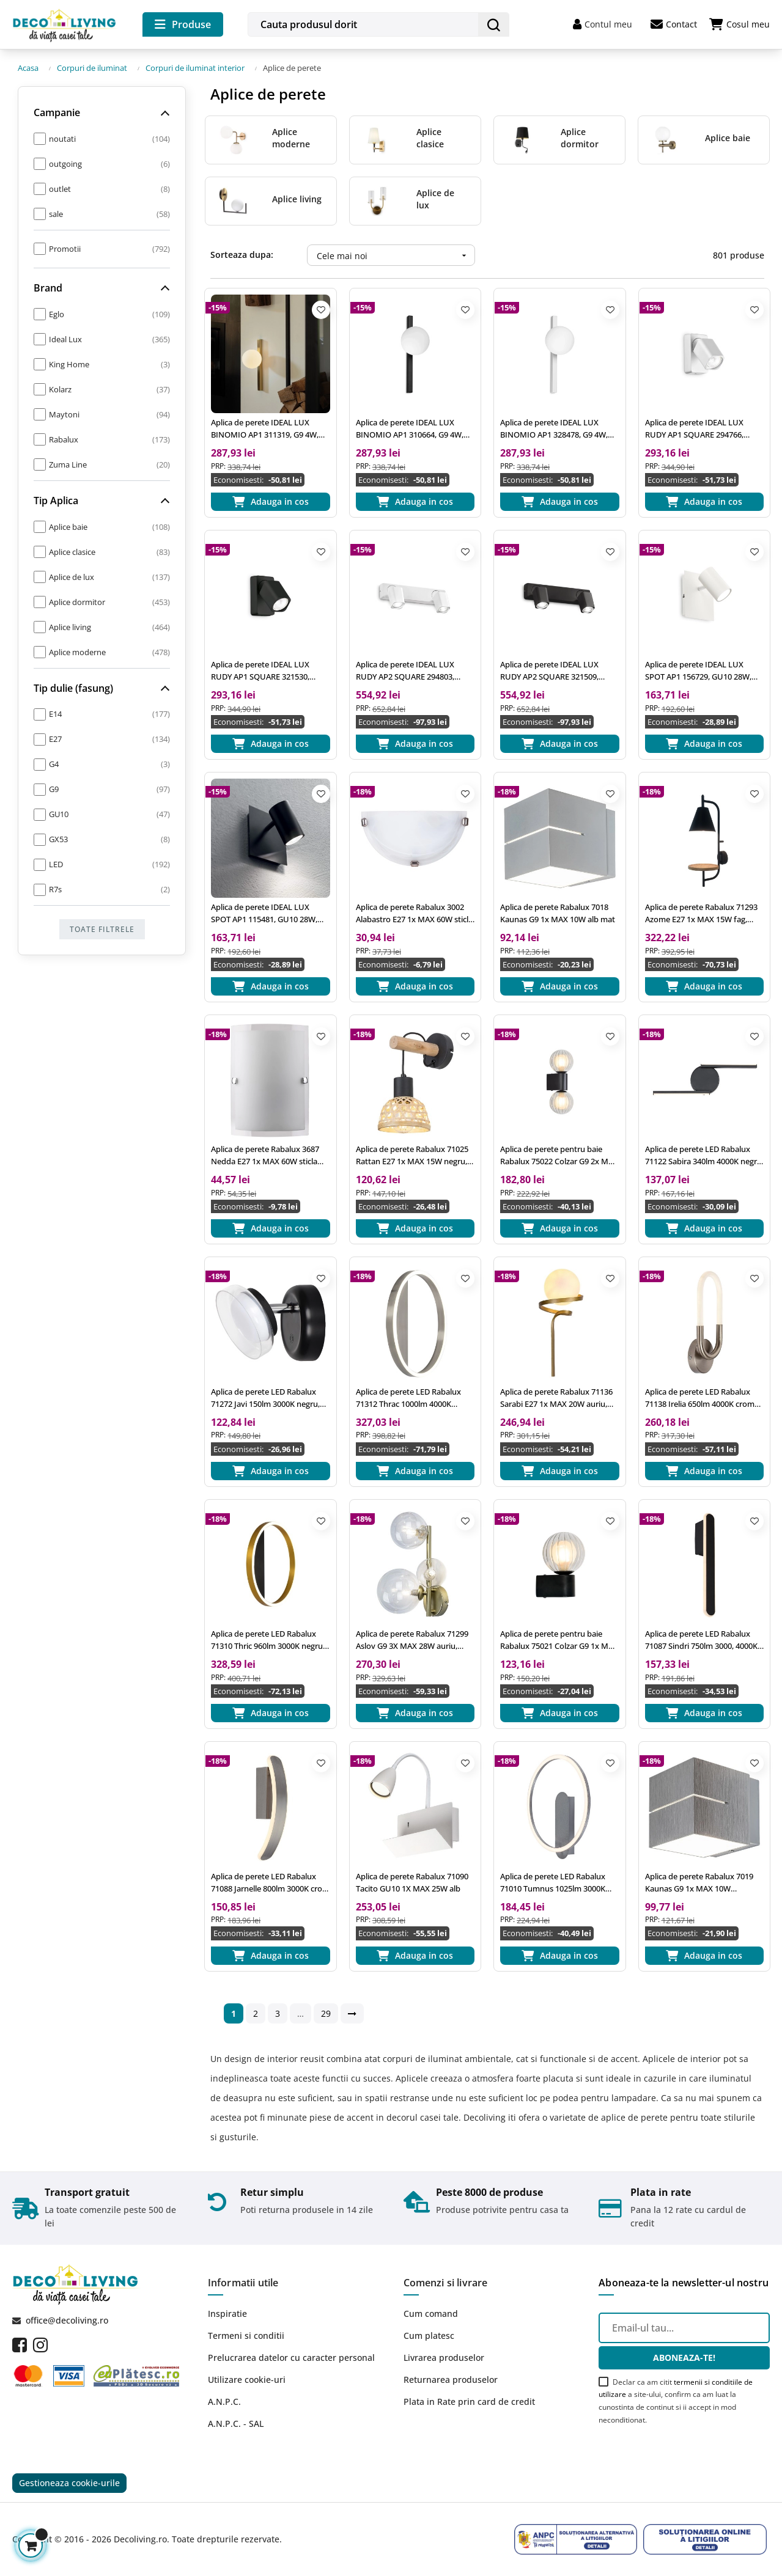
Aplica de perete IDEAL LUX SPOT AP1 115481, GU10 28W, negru (264, 913)
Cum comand (431, 2313)
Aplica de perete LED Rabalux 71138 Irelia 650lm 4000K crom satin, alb (699, 1398)
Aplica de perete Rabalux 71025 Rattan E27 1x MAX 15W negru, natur (412, 1155)
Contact (674, 24)
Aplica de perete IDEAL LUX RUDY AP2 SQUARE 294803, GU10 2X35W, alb (405, 671)
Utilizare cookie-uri (247, 2379)
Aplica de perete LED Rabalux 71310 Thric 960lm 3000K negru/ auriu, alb (268, 1640)
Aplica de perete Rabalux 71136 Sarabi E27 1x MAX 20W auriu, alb (556, 1398)
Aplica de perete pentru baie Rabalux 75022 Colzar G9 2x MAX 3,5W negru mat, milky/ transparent (559, 1155)
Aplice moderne (291, 138)
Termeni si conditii (246, 2335)
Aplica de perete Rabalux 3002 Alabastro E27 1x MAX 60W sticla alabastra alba (414, 913)
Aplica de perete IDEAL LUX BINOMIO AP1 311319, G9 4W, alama (265, 429)
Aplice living (297, 199)
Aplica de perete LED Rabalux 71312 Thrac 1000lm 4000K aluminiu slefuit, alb (408, 1398)
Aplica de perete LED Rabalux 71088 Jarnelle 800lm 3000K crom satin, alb (270, 1883)
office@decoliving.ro (67, 2320)
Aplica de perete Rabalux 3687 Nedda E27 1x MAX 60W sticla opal (265, 1155)
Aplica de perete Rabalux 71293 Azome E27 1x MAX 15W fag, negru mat (701, 913)
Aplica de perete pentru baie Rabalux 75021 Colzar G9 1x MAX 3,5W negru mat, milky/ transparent (559, 1640)
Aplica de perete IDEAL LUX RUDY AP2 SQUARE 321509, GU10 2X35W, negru (549, 671)
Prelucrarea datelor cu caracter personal (291, 2357)
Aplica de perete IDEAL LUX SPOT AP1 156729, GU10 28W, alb (698, 671)
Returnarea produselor (451, 2379)
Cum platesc (429, 2335)
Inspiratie (227, 2313)
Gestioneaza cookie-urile (69, 2483)
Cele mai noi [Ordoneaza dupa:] (395, 255)
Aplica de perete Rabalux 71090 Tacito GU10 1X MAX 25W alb (412, 1882)
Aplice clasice (430, 138)
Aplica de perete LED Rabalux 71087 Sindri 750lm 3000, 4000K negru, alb (701, 1640)
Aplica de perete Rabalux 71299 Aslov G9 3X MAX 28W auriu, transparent (412, 1640)
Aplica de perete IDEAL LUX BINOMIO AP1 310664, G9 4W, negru (409, 429)
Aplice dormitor (580, 138)
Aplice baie (727, 138)
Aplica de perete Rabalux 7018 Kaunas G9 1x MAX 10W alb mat (557, 913)
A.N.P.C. (224, 2401)
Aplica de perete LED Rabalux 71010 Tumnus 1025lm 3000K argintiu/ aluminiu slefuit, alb (552, 1883)
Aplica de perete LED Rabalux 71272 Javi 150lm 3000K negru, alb (265, 1398)
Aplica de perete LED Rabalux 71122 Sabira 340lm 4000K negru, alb (704, 1155)
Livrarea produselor (444, 2357)
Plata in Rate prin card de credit (469, 2401)
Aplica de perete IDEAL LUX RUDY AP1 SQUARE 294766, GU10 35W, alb (694, 429)
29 (326, 2013)
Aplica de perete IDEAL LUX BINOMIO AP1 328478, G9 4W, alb (554, 429)
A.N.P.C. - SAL (236, 2423)
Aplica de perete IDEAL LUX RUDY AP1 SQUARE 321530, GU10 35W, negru (260, 671)
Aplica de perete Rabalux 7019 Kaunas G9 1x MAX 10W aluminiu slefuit (699, 1883)
